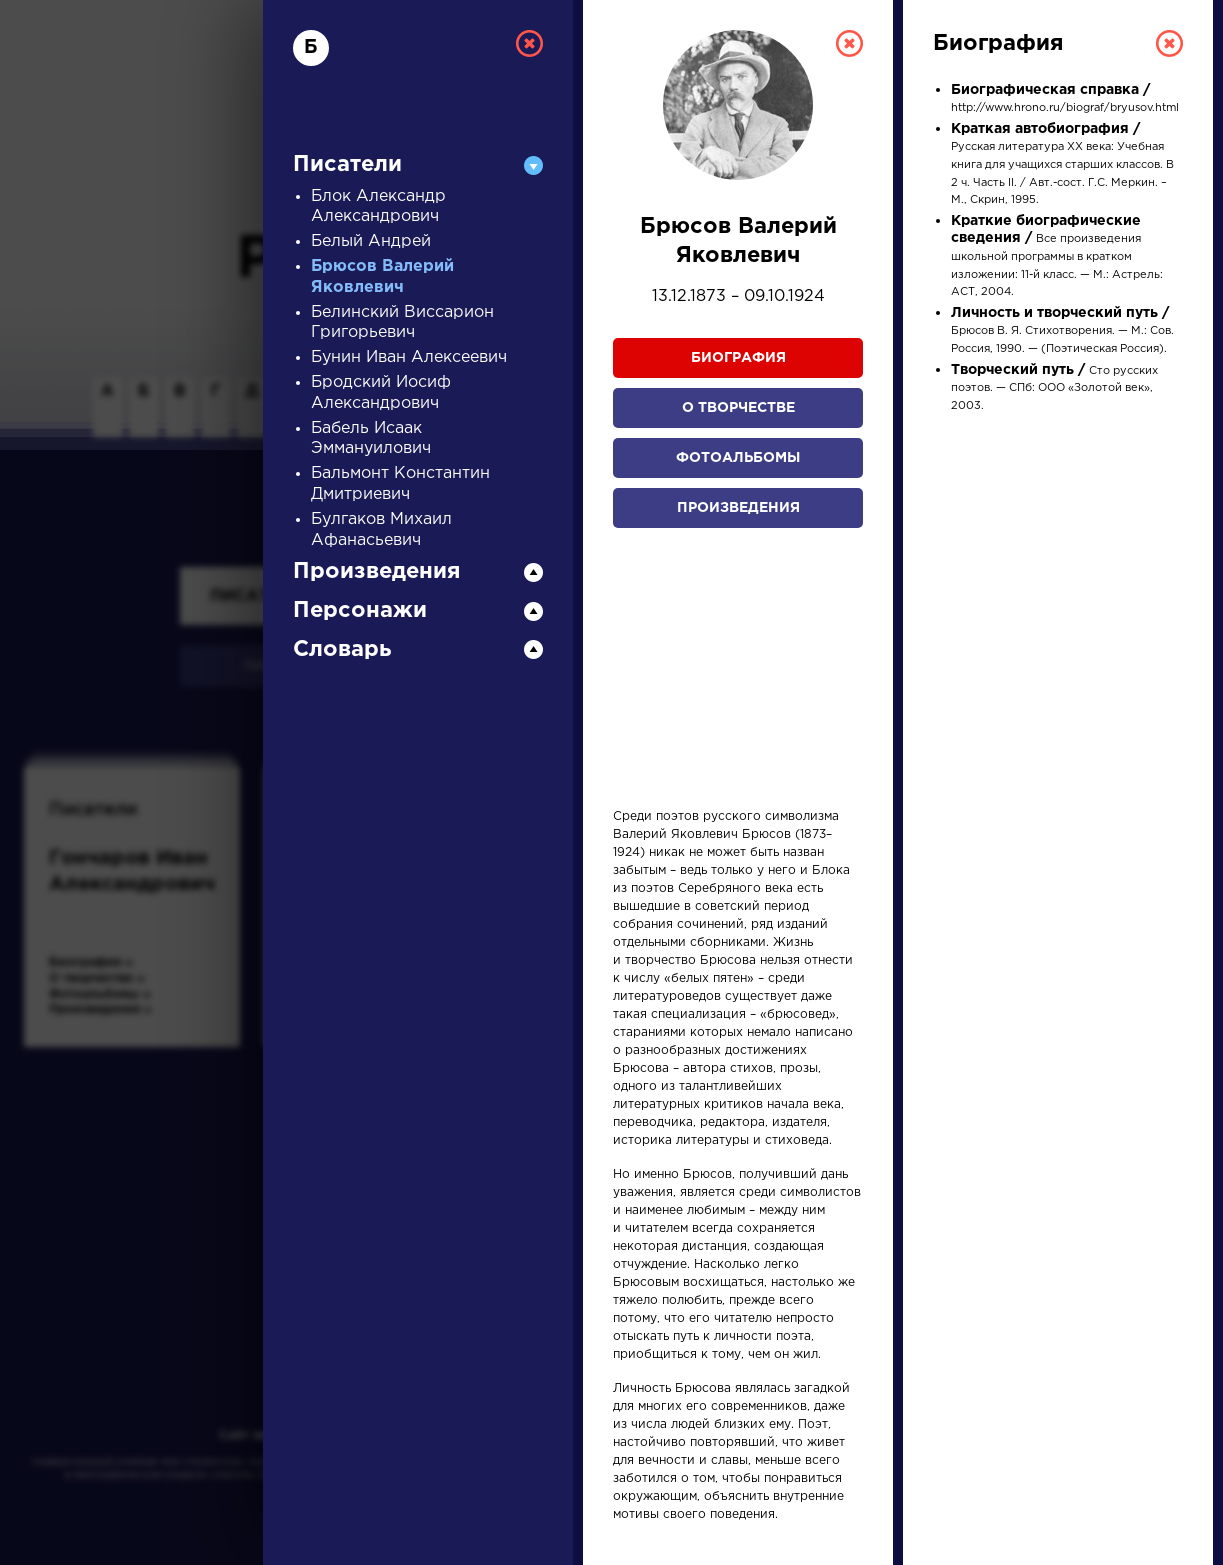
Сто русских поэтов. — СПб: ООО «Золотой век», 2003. (1054, 388)
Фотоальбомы (738, 458)
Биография (738, 358)
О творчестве (738, 408)
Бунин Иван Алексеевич (409, 357)
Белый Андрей (371, 241)
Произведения (738, 508)
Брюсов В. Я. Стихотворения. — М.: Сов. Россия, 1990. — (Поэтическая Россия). (1062, 331)
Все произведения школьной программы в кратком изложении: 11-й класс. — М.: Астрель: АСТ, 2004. (1057, 257)
